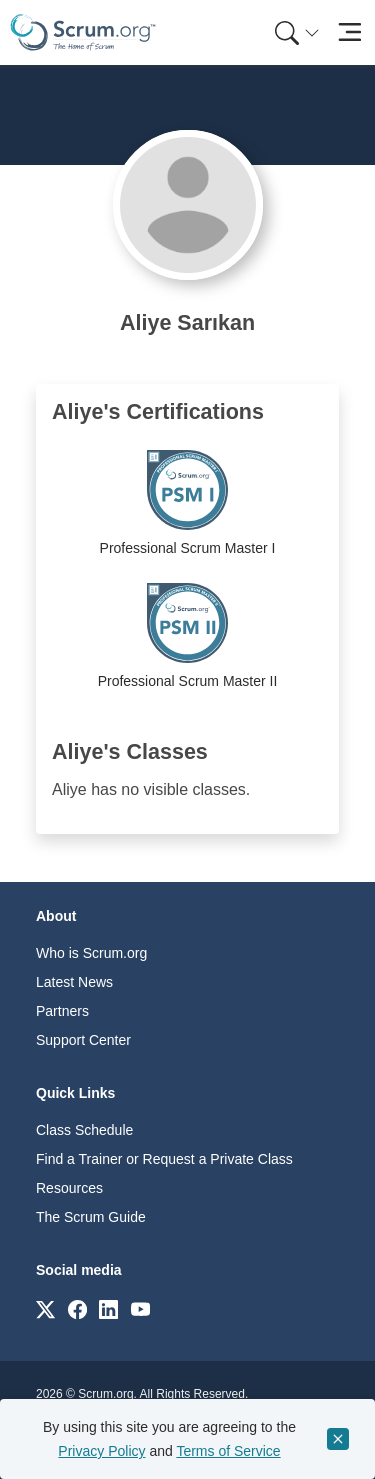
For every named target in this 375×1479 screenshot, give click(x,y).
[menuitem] (295, 32)
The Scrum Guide (91, 1217)
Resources (69, 1188)
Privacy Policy (101, 1451)
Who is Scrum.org (91, 953)
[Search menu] (297, 32)
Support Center (83, 1040)
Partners (62, 1011)
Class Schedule (84, 1130)
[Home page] (83, 32)
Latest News (74, 982)
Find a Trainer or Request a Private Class (164, 1159)
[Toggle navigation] (349, 32)
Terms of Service (228, 1451)
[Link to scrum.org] (45, 1308)
